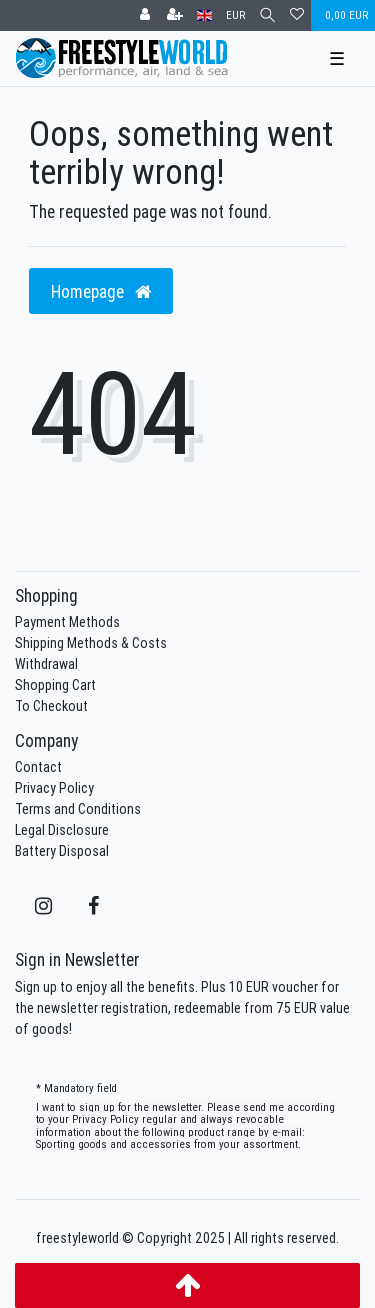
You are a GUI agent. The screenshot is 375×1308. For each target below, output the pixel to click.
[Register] (175, 15)
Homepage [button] (101, 291)
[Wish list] (297, 15)
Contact (38, 767)
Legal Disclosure (62, 830)
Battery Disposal (62, 851)
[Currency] (235, 15)
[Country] (204, 15)
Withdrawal (46, 664)
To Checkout (51, 706)
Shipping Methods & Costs (91, 643)
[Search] (267, 15)
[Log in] (145, 15)
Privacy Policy (54, 788)
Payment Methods (67, 622)
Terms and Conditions (78, 809)
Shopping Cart (55, 685)
